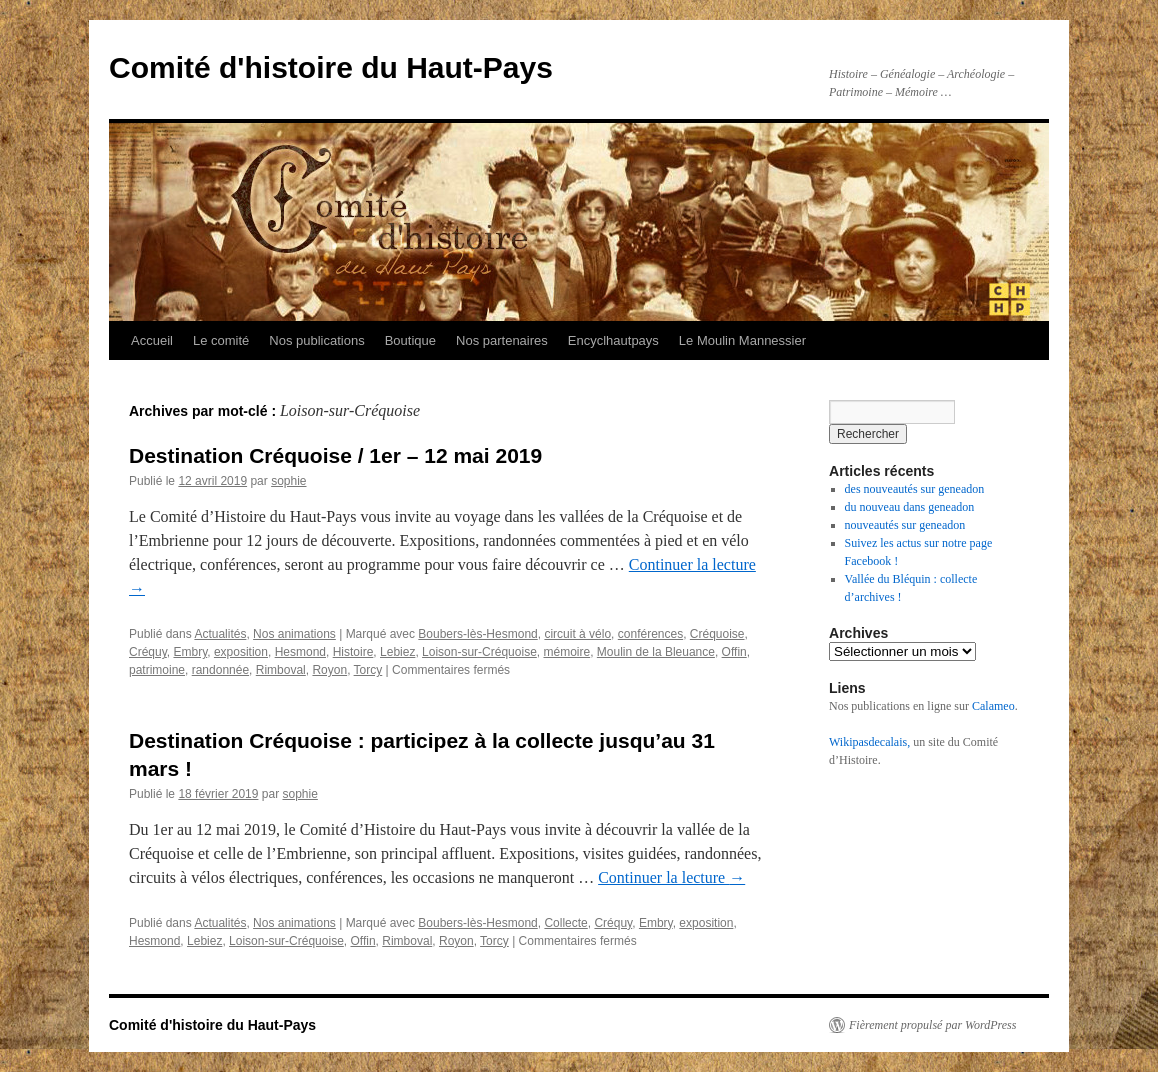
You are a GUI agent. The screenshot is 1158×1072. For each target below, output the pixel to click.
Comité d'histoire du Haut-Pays (331, 67)
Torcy (368, 670)
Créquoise (717, 634)
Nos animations (294, 634)
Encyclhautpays (613, 340)
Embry (190, 652)
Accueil (152, 340)
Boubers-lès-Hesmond (477, 634)
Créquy (148, 652)
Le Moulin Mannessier (742, 340)
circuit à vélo (577, 634)
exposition (241, 652)
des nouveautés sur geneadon (915, 489)
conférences (650, 634)
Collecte (565, 923)
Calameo (993, 706)
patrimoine (157, 670)
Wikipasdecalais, (869, 742)
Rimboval (281, 670)
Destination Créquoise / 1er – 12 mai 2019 (335, 455)
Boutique (410, 340)
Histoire (353, 652)
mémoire (566, 652)
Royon (329, 670)
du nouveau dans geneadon (910, 507)
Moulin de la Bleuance (656, 652)
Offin (734, 652)
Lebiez (397, 652)
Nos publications (316, 340)
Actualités (220, 634)
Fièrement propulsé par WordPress (932, 1025)
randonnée (220, 670)
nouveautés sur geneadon (905, 525)
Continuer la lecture (671, 877)
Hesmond (300, 652)
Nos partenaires (502, 340)
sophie (288, 481)
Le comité (221, 340)
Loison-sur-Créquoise (479, 652)
